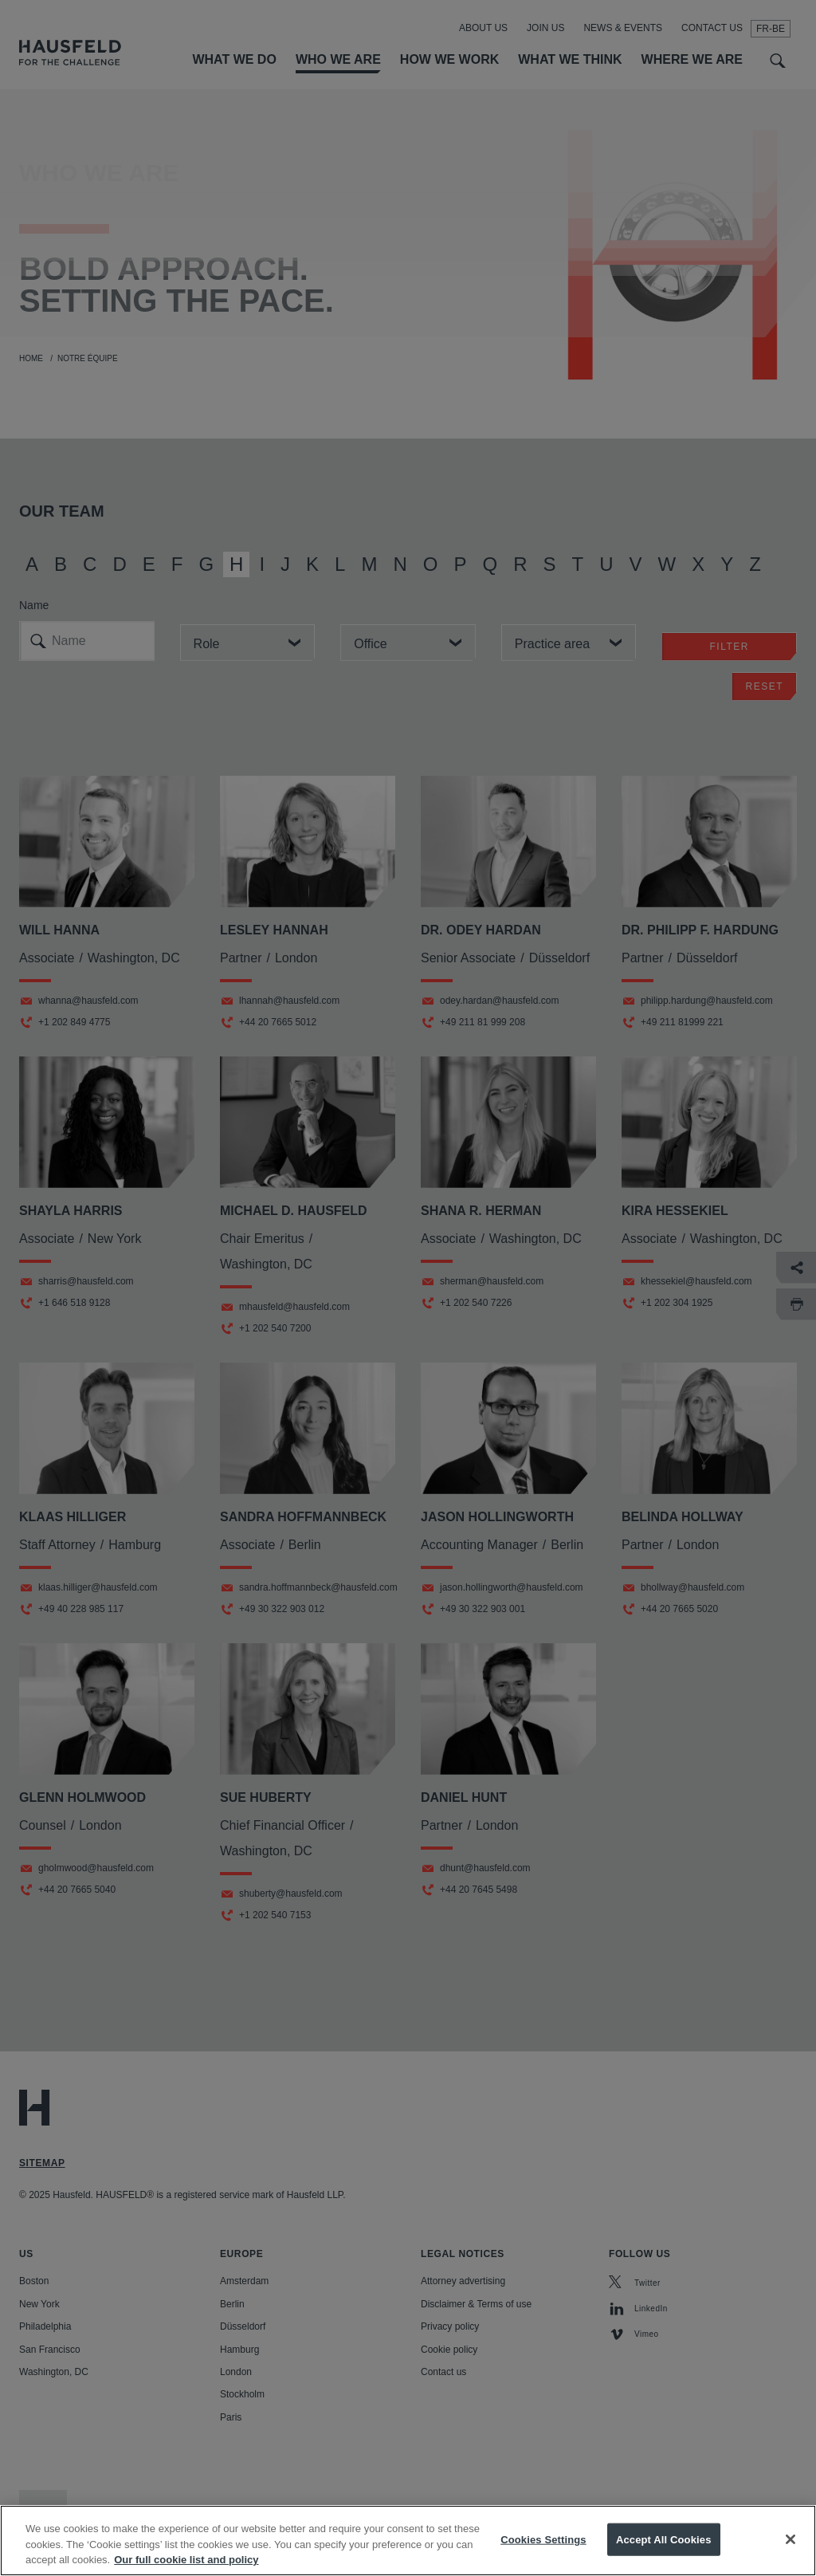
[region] (408, 2540)
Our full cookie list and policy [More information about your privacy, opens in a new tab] (186, 2560)
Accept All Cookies (664, 2539)
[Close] (790, 2539)
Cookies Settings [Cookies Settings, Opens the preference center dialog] (543, 2539)
